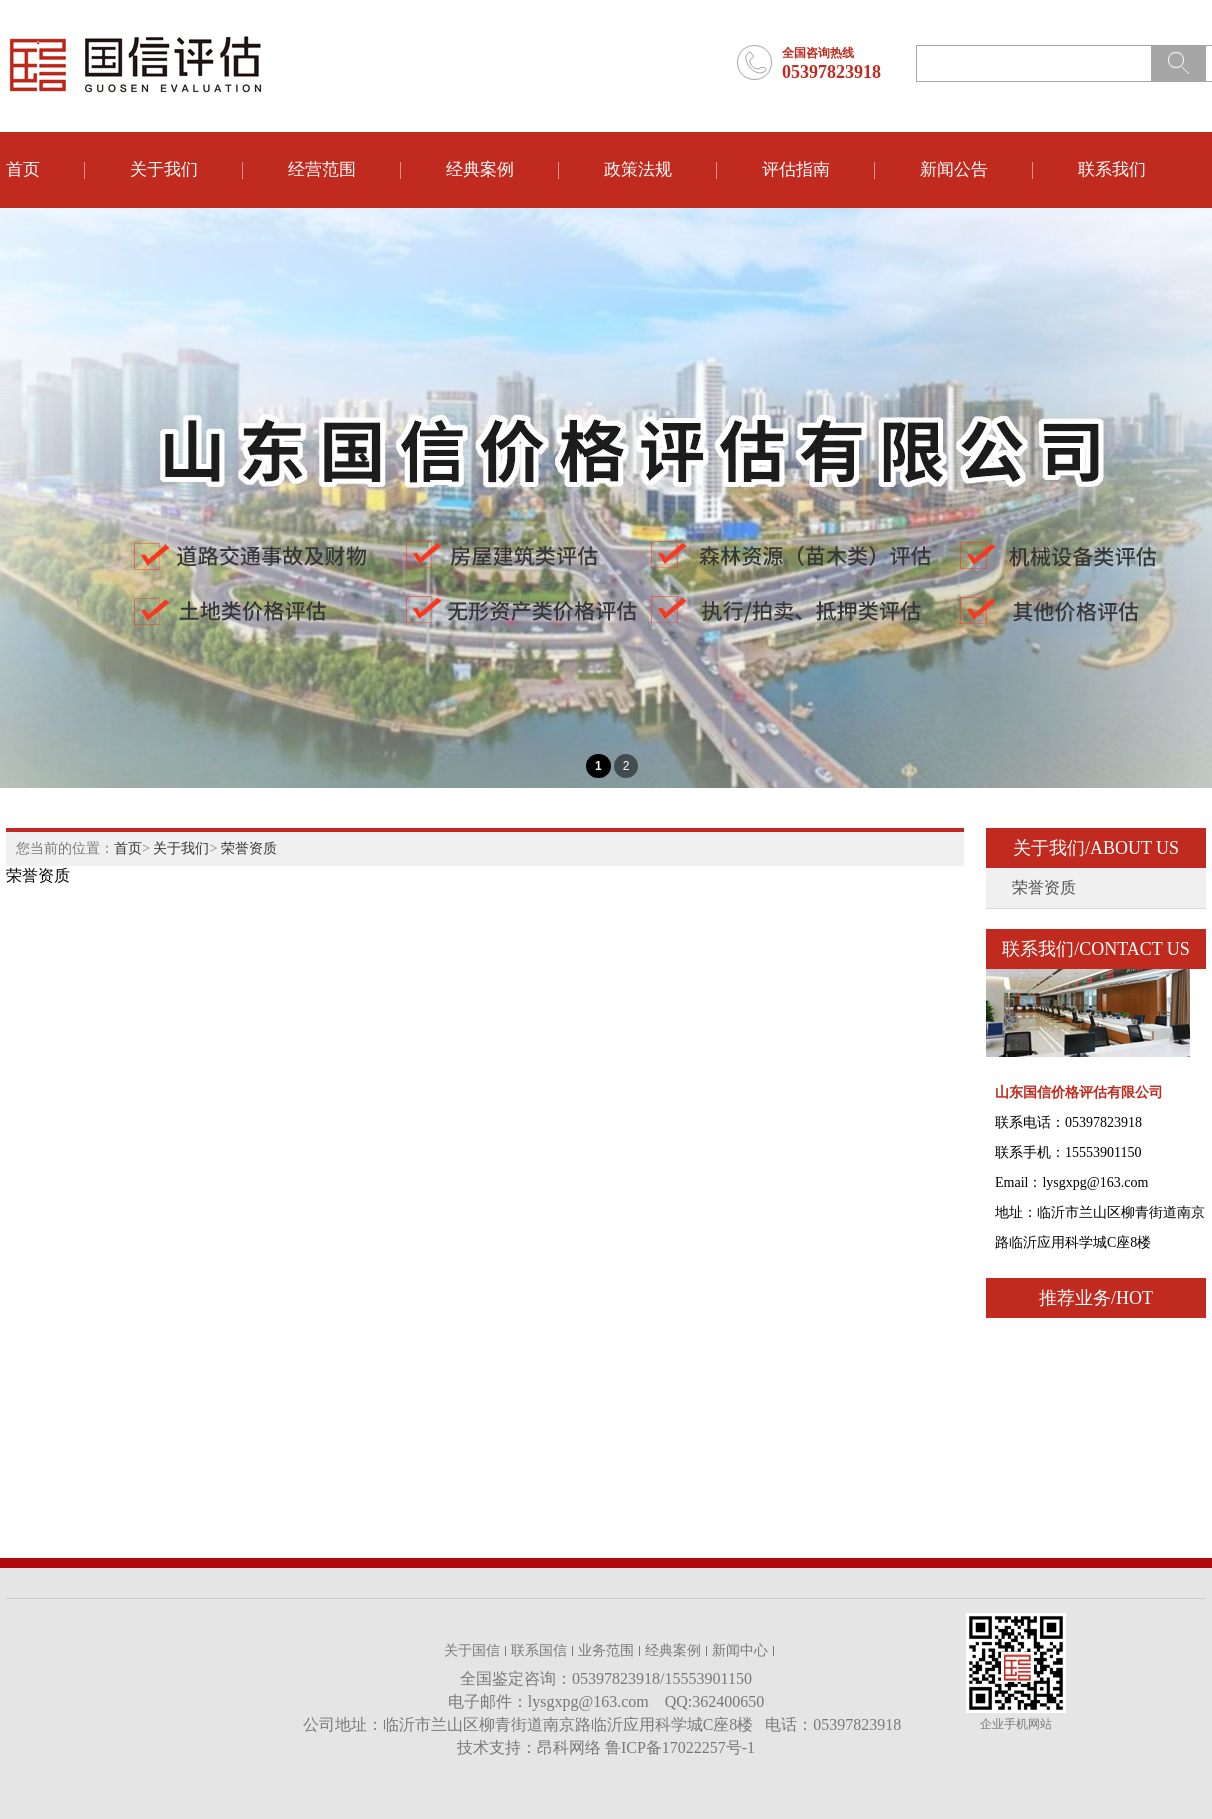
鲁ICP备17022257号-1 (680, 1747)
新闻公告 (954, 169)
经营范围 (322, 169)
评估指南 (796, 169)
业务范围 (606, 1650)
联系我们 (1112, 169)
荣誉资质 (249, 848)
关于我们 (164, 169)
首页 (23, 169)
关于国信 (472, 1650)
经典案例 (480, 169)
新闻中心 (740, 1650)
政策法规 (638, 169)
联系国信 (539, 1650)
